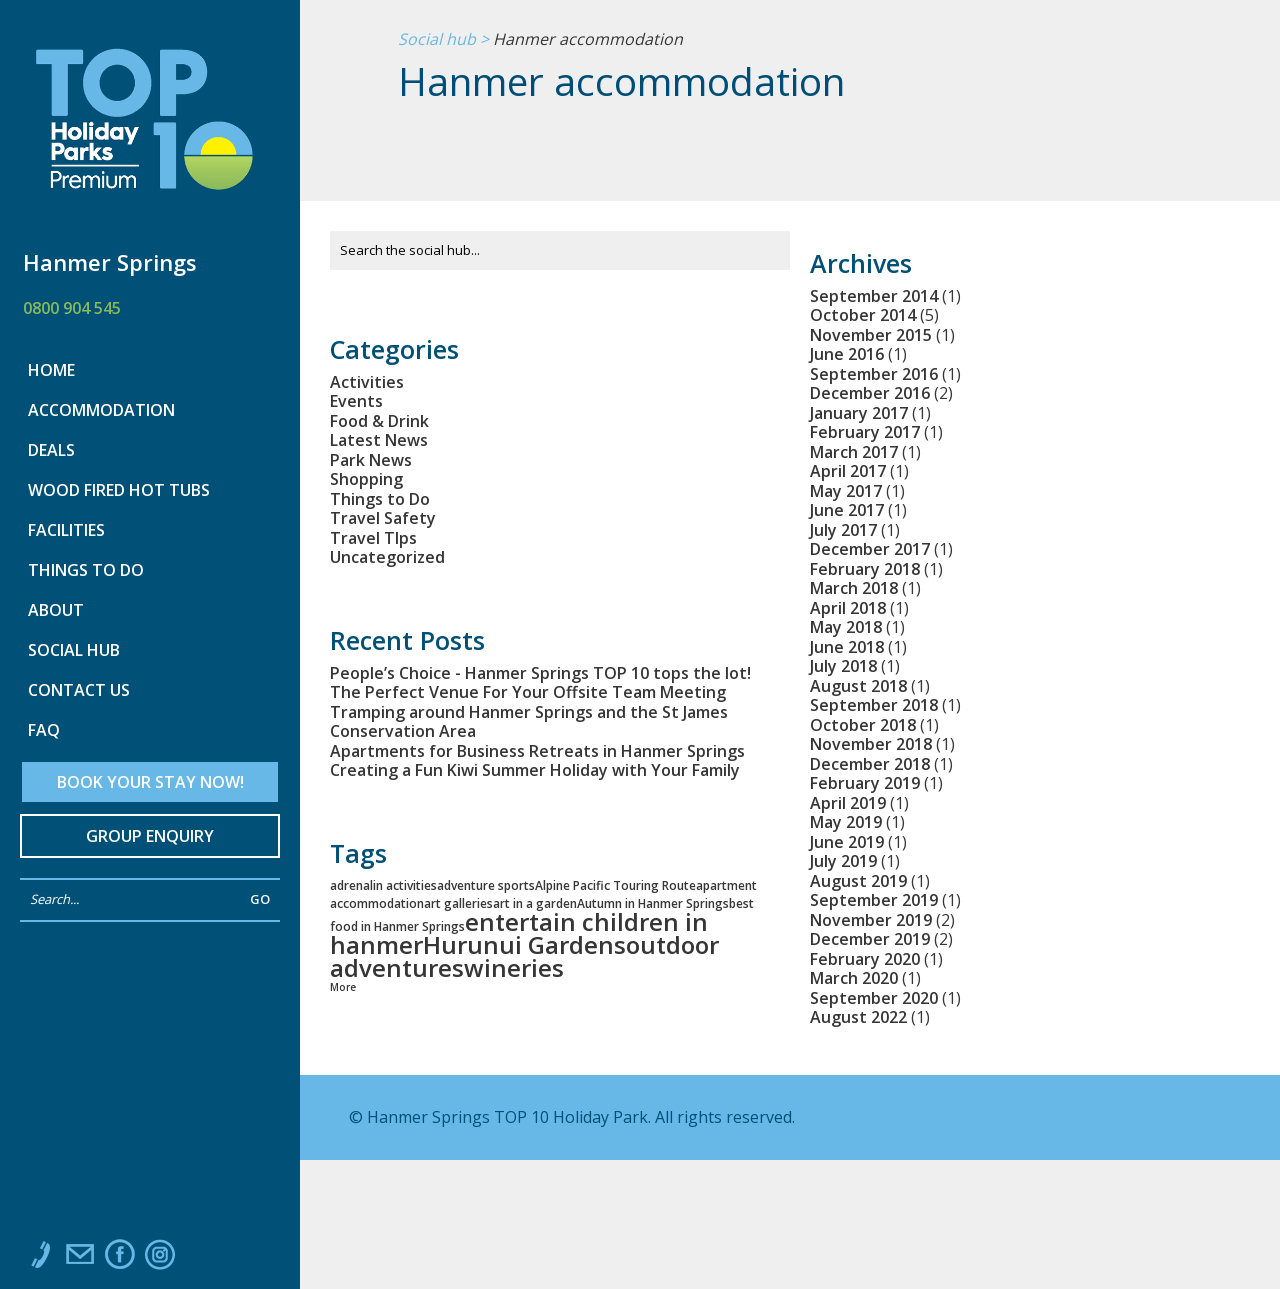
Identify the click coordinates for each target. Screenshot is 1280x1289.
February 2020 (865, 959)
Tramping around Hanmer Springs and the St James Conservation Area (529, 722)
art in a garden (535, 903)
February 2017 (865, 432)
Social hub (437, 40)
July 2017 (843, 530)
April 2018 (848, 608)
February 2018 (865, 569)
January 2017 (859, 413)
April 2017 (848, 471)
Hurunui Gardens (524, 944)
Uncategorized (387, 557)
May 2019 (846, 822)
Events (356, 401)
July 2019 (843, 861)
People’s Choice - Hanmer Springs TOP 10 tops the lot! (540, 673)
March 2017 (854, 452)
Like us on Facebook (120, 1259)
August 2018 (858, 686)
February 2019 (865, 783)
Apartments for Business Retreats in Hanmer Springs (537, 751)
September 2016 (874, 374)
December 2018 (870, 764)
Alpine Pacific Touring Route (615, 885)
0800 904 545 (72, 308)
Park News (371, 460)
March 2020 (854, 978)
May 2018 (846, 627)
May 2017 (846, 491)
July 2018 (843, 666)
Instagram (160, 1259)
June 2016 (847, 354)
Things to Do (380, 499)
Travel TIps (373, 538)
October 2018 (863, 725)
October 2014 (863, 315)
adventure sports (486, 885)
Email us (80, 1259)
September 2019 (874, 900)
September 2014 (874, 296)
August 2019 (858, 881)
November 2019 (871, 920)
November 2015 (871, 335)
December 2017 (870, 549)
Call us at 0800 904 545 (40, 1259)
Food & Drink (379, 421)
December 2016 (870, 393)
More (343, 987)
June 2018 (847, 647)
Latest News (379, 440)
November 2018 (871, 744)
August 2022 (858, 1017)
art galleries (458, 903)
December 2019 (870, 939)
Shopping (366, 479)
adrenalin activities (383, 885)
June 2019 (847, 842)
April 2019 (848, 803)
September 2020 (874, 998)
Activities (367, 382)
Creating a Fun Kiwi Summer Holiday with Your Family (535, 770)
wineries (514, 967)
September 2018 (874, 705)
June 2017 (847, 510)
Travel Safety (383, 518)
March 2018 (854, 588)
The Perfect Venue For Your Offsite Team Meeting (528, 692)
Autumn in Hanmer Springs (653, 903)
